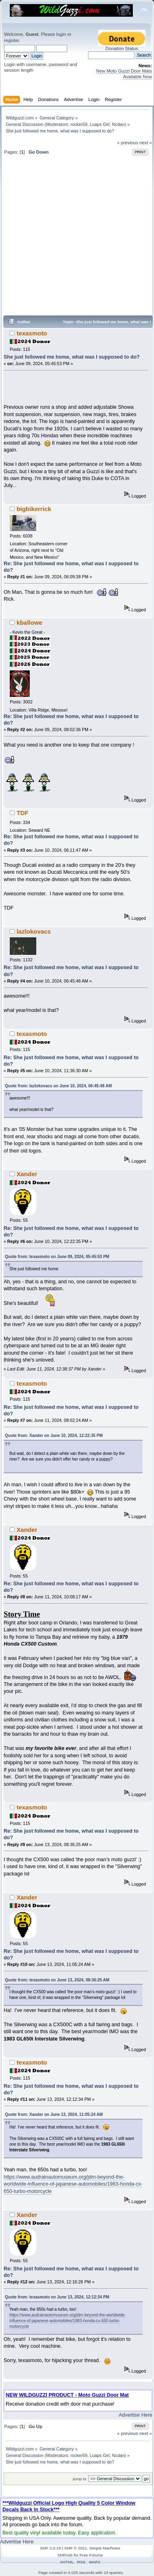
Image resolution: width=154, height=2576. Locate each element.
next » (145, 142)
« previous (127, 142)
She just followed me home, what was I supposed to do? (72, 357)
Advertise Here (135, 2415)
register (11, 40)
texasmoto (32, 333)
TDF (23, 812)
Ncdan (118, 124)
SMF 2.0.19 (50, 2548)
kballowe (29, 622)
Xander (27, 1173)
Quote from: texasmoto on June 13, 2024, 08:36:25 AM (57, 1980)
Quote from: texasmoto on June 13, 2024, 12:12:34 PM (57, 2297)
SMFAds (65, 2555)
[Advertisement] (76, 238)
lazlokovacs (34, 931)
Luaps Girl (100, 124)
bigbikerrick (34, 508)
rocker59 (78, 124)
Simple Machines (104, 2548)
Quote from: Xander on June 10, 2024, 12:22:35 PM (54, 1435)
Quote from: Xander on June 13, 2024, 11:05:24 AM (54, 2114)
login (61, 34)
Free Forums (91, 2555)
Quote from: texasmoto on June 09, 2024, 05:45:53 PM (57, 1256)
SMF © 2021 (75, 2548)
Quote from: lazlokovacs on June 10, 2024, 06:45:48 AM (58, 1086)
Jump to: (79, 2479)
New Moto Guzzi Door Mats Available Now (124, 73)
